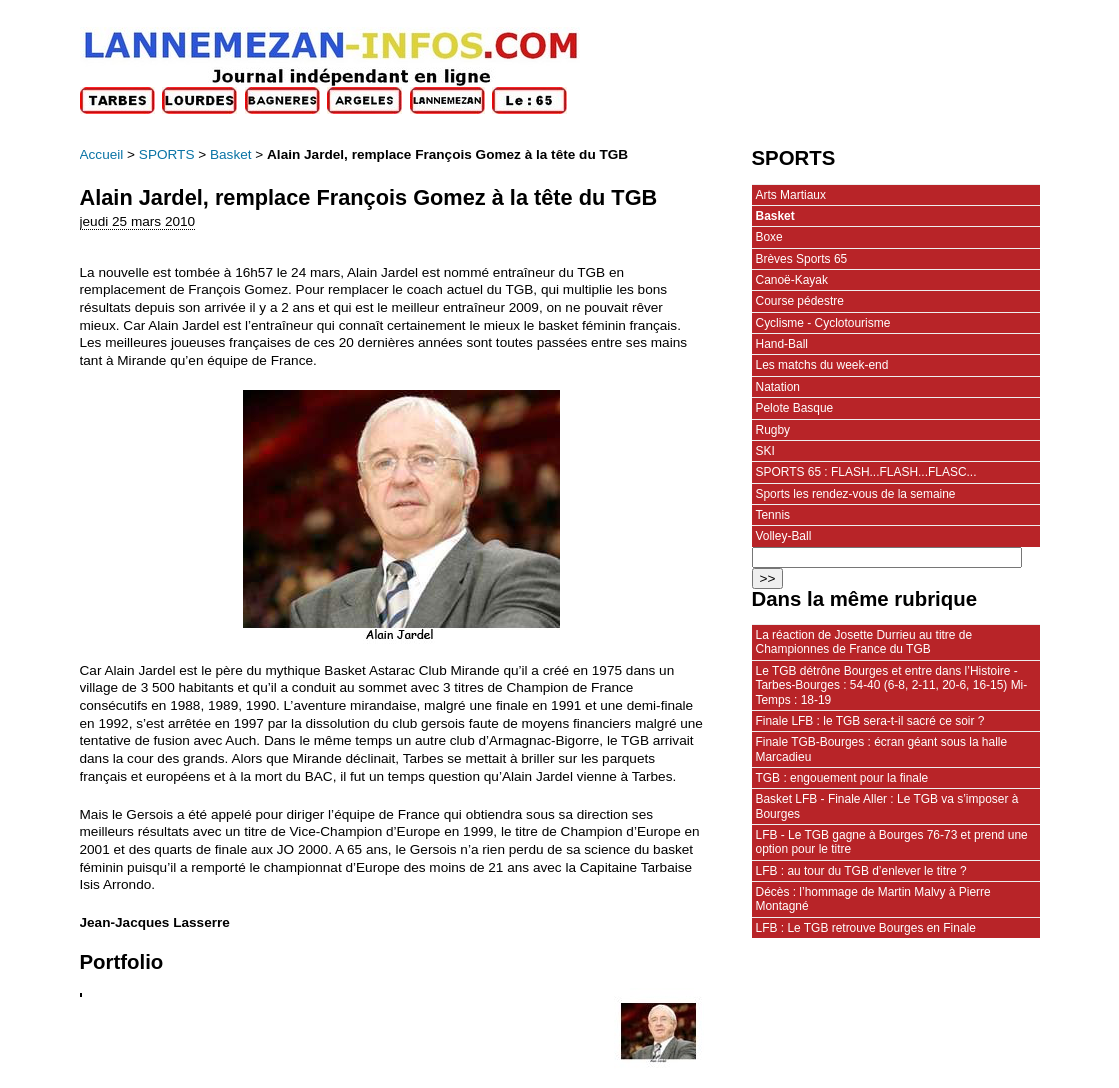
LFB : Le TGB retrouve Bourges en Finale (866, 928)
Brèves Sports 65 (802, 259)
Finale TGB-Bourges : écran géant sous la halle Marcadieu (882, 749)
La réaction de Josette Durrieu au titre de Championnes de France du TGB (864, 642)
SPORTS (167, 154)
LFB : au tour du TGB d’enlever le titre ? (861, 871)
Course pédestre (800, 301)
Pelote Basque (795, 408)
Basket (231, 154)
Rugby (773, 430)
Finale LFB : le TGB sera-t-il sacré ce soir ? (870, 721)
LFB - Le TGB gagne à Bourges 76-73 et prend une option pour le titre (892, 842)
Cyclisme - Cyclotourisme (823, 323)
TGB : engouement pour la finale (842, 778)
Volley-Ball (784, 536)
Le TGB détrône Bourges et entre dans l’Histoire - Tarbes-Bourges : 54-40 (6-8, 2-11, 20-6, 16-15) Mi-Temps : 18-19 (892, 685)
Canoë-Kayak (792, 280)
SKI (765, 451)
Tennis (773, 515)
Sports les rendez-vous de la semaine (856, 494)
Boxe (769, 237)
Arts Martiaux (791, 195)
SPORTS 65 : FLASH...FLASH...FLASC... (866, 472)
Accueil (102, 154)
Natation (778, 387)
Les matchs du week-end (822, 365)
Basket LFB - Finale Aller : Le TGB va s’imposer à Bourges (887, 806)
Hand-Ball (782, 344)
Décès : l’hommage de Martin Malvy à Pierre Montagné (873, 899)
